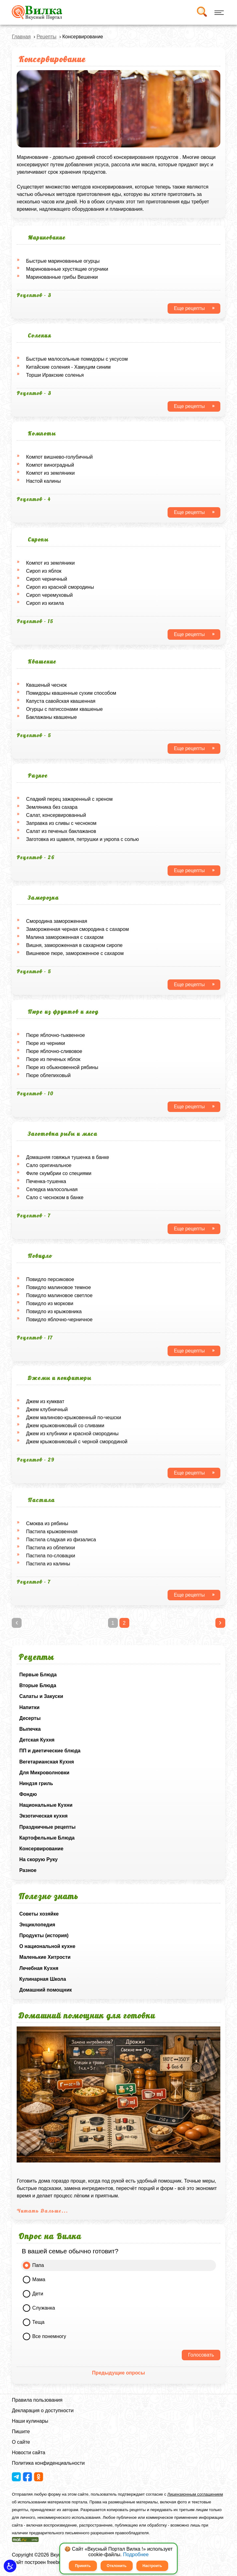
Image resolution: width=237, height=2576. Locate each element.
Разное (27, 1870)
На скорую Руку (38, 1859)
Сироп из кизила (45, 603)
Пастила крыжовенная (51, 1531)
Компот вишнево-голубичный (59, 457)
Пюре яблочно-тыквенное (55, 1035)
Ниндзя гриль (36, 1783)
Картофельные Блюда (46, 1837)
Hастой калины (43, 481)
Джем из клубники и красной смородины (72, 1433)
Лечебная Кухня (38, 1968)
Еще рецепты (189, 308)
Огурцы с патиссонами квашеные (64, 709)
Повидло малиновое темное (58, 1287)
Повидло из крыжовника (53, 1311)
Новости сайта (28, 2452)
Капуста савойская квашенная (60, 701)
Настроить (152, 2566)
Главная (21, 36)
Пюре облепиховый (48, 1075)
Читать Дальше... (42, 2211)
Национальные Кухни (45, 1805)
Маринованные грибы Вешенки (62, 277)
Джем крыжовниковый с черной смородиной (76, 1441)
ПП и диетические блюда (49, 1750)
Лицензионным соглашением (195, 2494)
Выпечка (30, 1729)
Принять (83, 2566)
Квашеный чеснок (46, 685)
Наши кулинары (30, 2421)
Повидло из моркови (49, 1303)
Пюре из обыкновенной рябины (62, 1067)
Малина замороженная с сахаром (64, 937)
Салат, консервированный (56, 815)
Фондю (28, 1794)
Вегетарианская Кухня (46, 1761)
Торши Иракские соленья (55, 375)
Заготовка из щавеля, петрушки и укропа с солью (82, 839)
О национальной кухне (47, 1946)
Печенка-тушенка (46, 1181)
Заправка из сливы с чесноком (61, 823)
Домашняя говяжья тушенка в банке (67, 1157)
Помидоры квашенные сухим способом (71, 693)
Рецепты (46, 36)
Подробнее (136, 2554)
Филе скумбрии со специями (58, 1173)
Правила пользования (37, 2400)
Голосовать (201, 2354)
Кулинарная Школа (42, 1979)
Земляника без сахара (51, 807)
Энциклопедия (37, 1924)
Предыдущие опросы (118, 2372)
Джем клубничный (47, 1409)
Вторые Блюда (37, 1685)
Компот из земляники (50, 473)
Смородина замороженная (56, 921)
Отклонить (117, 2566)
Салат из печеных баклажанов (61, 831)
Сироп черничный (46, 579)
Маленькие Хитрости (44, 1957)
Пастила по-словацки (50, 1555)
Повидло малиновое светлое (59, 1295)
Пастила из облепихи (50, 1547)
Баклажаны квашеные (51, 717)
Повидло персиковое (50, 1279)
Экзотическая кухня (43, 1815)
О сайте (21, 2442)
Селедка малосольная (51, 1189)
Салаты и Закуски (41, 1696)
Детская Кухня (36, 1739)
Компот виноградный (50, 465)
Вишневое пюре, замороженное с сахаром (74, 953)
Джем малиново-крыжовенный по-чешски (73, 1417)
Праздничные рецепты (47, 1827)
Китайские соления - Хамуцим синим (68, 367)
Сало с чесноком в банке (54, 1197)
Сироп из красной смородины (60, 587)
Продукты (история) (44, 1935)
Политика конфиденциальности (48, 2463)
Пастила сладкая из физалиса (61, 1539)
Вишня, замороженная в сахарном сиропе (74, 945)
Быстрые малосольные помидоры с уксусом (77, 359)
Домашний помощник (45, 1989)
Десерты (29, 1718)
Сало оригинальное (48, 1165)
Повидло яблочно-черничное (59, 1319)
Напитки (29, 1707)
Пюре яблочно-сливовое (54, 1051)
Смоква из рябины (47, 1523)
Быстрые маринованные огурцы (62, 261)
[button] (10, 2566)
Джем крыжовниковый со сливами (65, 1425)
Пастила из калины (48, 1563)
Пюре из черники (45, 1043)
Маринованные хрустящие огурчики (67, 269)
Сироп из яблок (43, 571)
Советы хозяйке (39, 1913)
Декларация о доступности (42, 2410)
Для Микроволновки (44, 1772)
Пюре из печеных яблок (53, 1059)
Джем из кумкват (45, 1401)
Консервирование (41, 1848)
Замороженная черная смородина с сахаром (77, 929)
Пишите (21, 2431)
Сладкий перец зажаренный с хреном (69, 799)
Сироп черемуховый (49, 595)
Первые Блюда (37, 1674)
